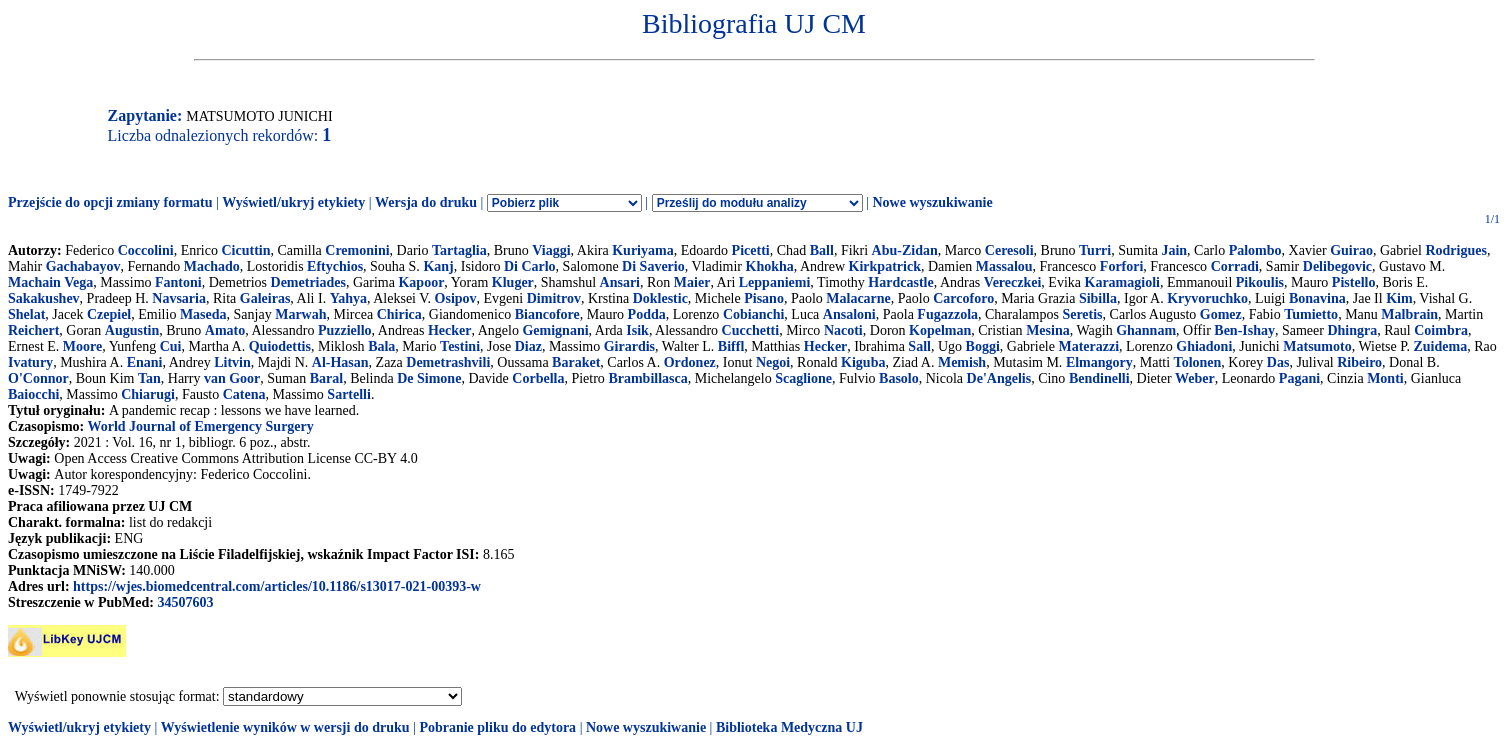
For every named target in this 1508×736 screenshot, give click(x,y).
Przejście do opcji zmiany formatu (110, 202)
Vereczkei (1013, 282)
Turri (1095, 250)
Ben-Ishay (1244, 330)
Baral (326, 378)
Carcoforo (963, 298)
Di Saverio (653, 266)
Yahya (348, 298)
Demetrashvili (448, 362)
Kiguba (863, 362)
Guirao (1351, 250)
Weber (1195, 378)
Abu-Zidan (905, 250)
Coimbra (1441, 330)
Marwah (300, 314)
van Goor (232, 378)
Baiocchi (33, 394)
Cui (171, 346)
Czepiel (109, 314)
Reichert (33, 330)
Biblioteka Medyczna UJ (789, 727)
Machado (212, 266)
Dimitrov (554, 298)
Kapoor (421, 282)
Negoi (773, 362)
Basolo (899, 378)
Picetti (751, 250)
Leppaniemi (775, 282)
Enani (145, 362)
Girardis (629, 346)
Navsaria (179, 298)
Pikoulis (1260, 282)
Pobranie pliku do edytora (497, 727)
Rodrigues (1455, 250)
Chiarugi (148, 394)
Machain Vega (50, 282)
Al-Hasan (340, 362)
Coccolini (146, 250)
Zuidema (1440, 346)
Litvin (232, 362)
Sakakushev (44, 298)
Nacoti (843, 330)
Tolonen (1198, 362)
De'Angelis (999, 378)
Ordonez (690, 362)
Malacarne (858, 298)
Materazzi (1088, 346)
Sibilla (1098, 298)
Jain (1174, 250)
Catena (244, 394)
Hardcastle (900, 282)
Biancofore (547, 314)
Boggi (983, 346)
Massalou (1004, 266)
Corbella (538, 378)
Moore (82, 346)
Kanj (438, 266)
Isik (637, 330)
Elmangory (1099, 362)
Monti (1385, 378)
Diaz (528, 346)
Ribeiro (1359, 362)
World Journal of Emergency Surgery (200, 426)
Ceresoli (1009, 250)
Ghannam (1146, 330)
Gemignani (555, 330)
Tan (149, 378)
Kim (1399, 298)
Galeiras (265, 298)
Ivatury (30, 362)
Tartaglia (459, 250)
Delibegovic (1337, 266)
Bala (381, 346)
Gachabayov (83, 266)
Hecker (450, 330)
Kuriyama (642, 250)
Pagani (1299, 378)
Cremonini (357, 250)
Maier (692, 282)
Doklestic (660, 298)
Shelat (26, 314)
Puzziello (345, 330)
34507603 (185, 602)
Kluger (513, 282)
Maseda (203, 314)
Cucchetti (751, 330)
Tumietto (1311, 314)
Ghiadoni (1204, 346)
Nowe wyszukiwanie (932, 202)
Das (1278, 362)
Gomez (1221, 314)
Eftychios (335, 266)
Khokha (770, 266)
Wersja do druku (426, 202)
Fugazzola (947, 314)
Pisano (764, 298)
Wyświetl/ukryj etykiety (293, 202)
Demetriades (308, 282)
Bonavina (1317, 298)
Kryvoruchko (1207, 298)
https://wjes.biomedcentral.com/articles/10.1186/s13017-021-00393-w (277, 586)
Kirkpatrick (885, 266)
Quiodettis (280, 346)
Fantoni (178, 282)
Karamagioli (1122, 282)
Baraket (576, 362)
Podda (647, 314)
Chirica (399, 314)
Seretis (1082, 314)
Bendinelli (1099, 378)
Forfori (1122, 266)
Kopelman (940, 330)
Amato (225, 330)
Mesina (1048, 330)
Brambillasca (647, 378)
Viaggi (551, 250)
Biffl (731, 346)
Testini (460, 346)
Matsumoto (1317, 346)
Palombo (1255, 250)
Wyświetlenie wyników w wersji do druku (285, 727)
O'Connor (38, 378)
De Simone (429, 378)
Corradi (1235, 266)
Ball (822, 250)
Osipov (456, 298)
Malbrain (1409, 314)
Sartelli (349, 394)
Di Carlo (530, 266)
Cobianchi (753, 314)
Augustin (132, 330)
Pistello (1354, 282)
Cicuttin (245, 250)
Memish (962, 362)
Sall (919, 346)
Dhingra (1352, 330)
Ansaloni (849, 314)
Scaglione (803, 378)
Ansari (620, 282)
